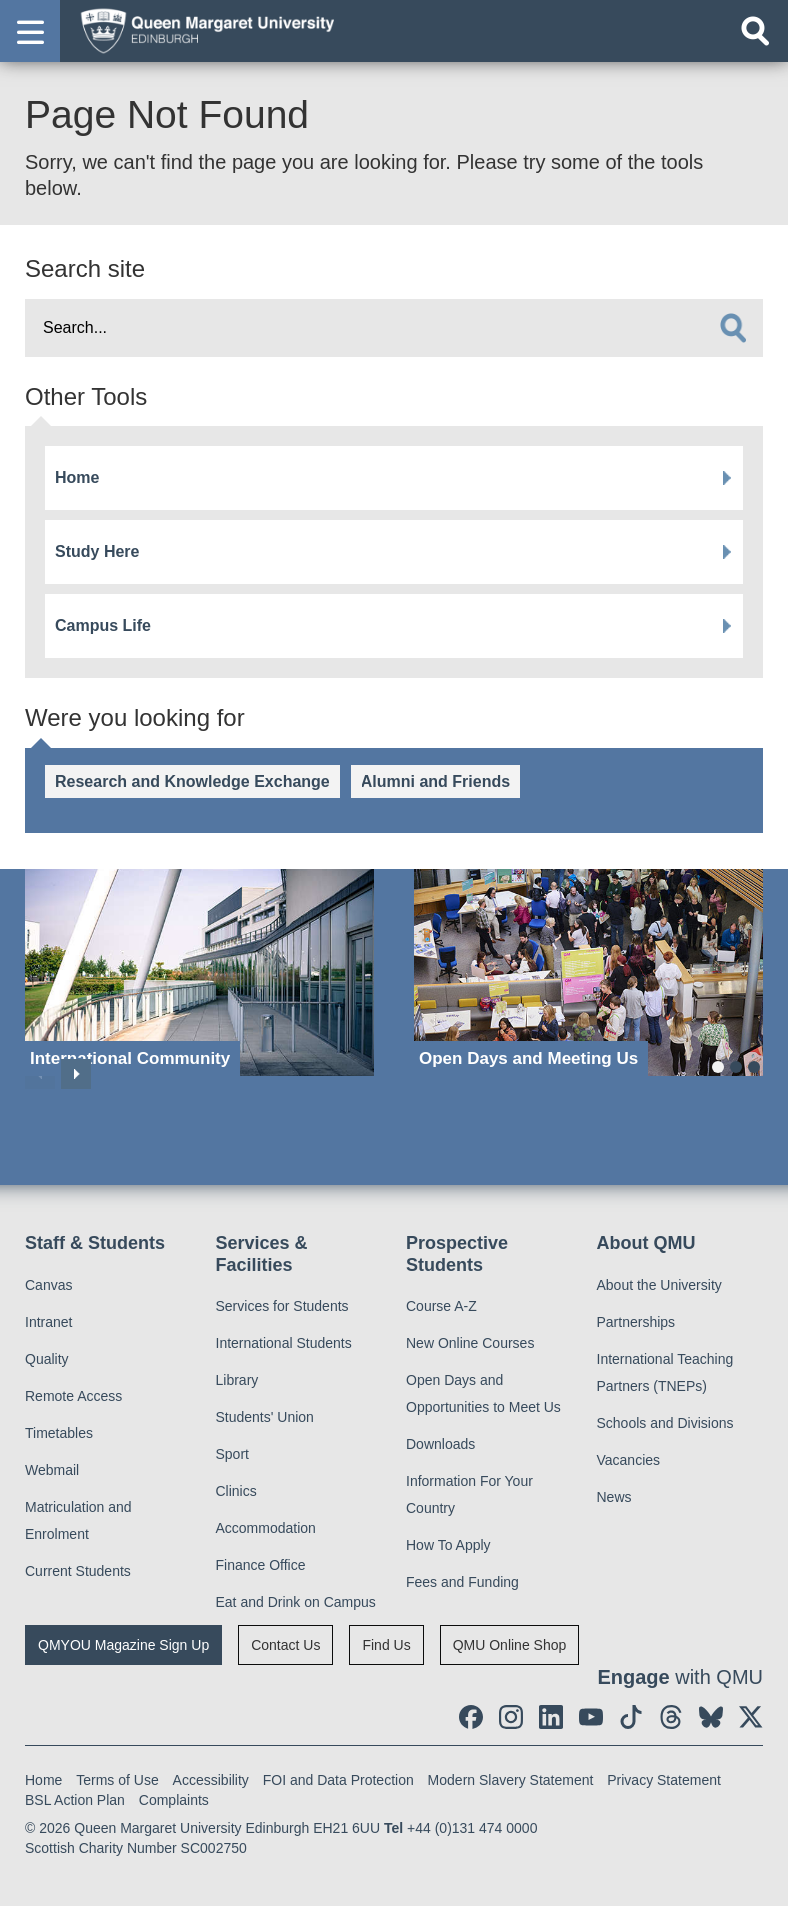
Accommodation (266, 1528)
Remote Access (73, 1396)
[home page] (201, 30)
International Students (284, 1343)
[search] (733, 328)
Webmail (52, 1470)
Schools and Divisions (665, 1423)
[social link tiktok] (631, 1717)
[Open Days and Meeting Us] (588, 972)
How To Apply (448, 1545)
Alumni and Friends (435, 781)
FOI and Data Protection (338, 1780)
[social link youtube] (591, 1717)
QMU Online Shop (510, 1645)
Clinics (236, 1491)
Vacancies (629, 1460)
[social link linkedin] (551, 1717)
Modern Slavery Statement (511, 1780)
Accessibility (211, 1780)
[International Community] (199, 972)
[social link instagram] (511, 1717)
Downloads (440, 1444)
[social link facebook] (471, 1717)
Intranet (48, 1322)
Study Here (97, 551)
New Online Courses (470, 1343)
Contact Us (285, 1645)
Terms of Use (117, 1780)
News (614, 1497)
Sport (232, 1454)
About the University (659, 1285)
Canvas (48, 1285)
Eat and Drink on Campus (296, 1602)
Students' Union (265, 1417)
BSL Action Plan (75, 1800)
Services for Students (282, 1306)
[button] (30, 31)
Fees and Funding (462, 1582)
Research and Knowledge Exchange (192, 781)
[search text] (394, 328)
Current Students (78, 1571)
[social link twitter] (751, 1717)
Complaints (174, 1800)
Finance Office (261, 1565)
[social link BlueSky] (711, 1717)
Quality (47, 1359)
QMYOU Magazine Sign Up (123, 1645)
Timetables (59, 1433)
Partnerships (636, 1322)
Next (76, 1074)
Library (237, 1380)
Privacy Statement (664, 1780)
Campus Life (103, 625)
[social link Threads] (671, 1717)
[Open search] (755, 31)
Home (77, 477)
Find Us (386, 1645)
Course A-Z (441, 1306)
